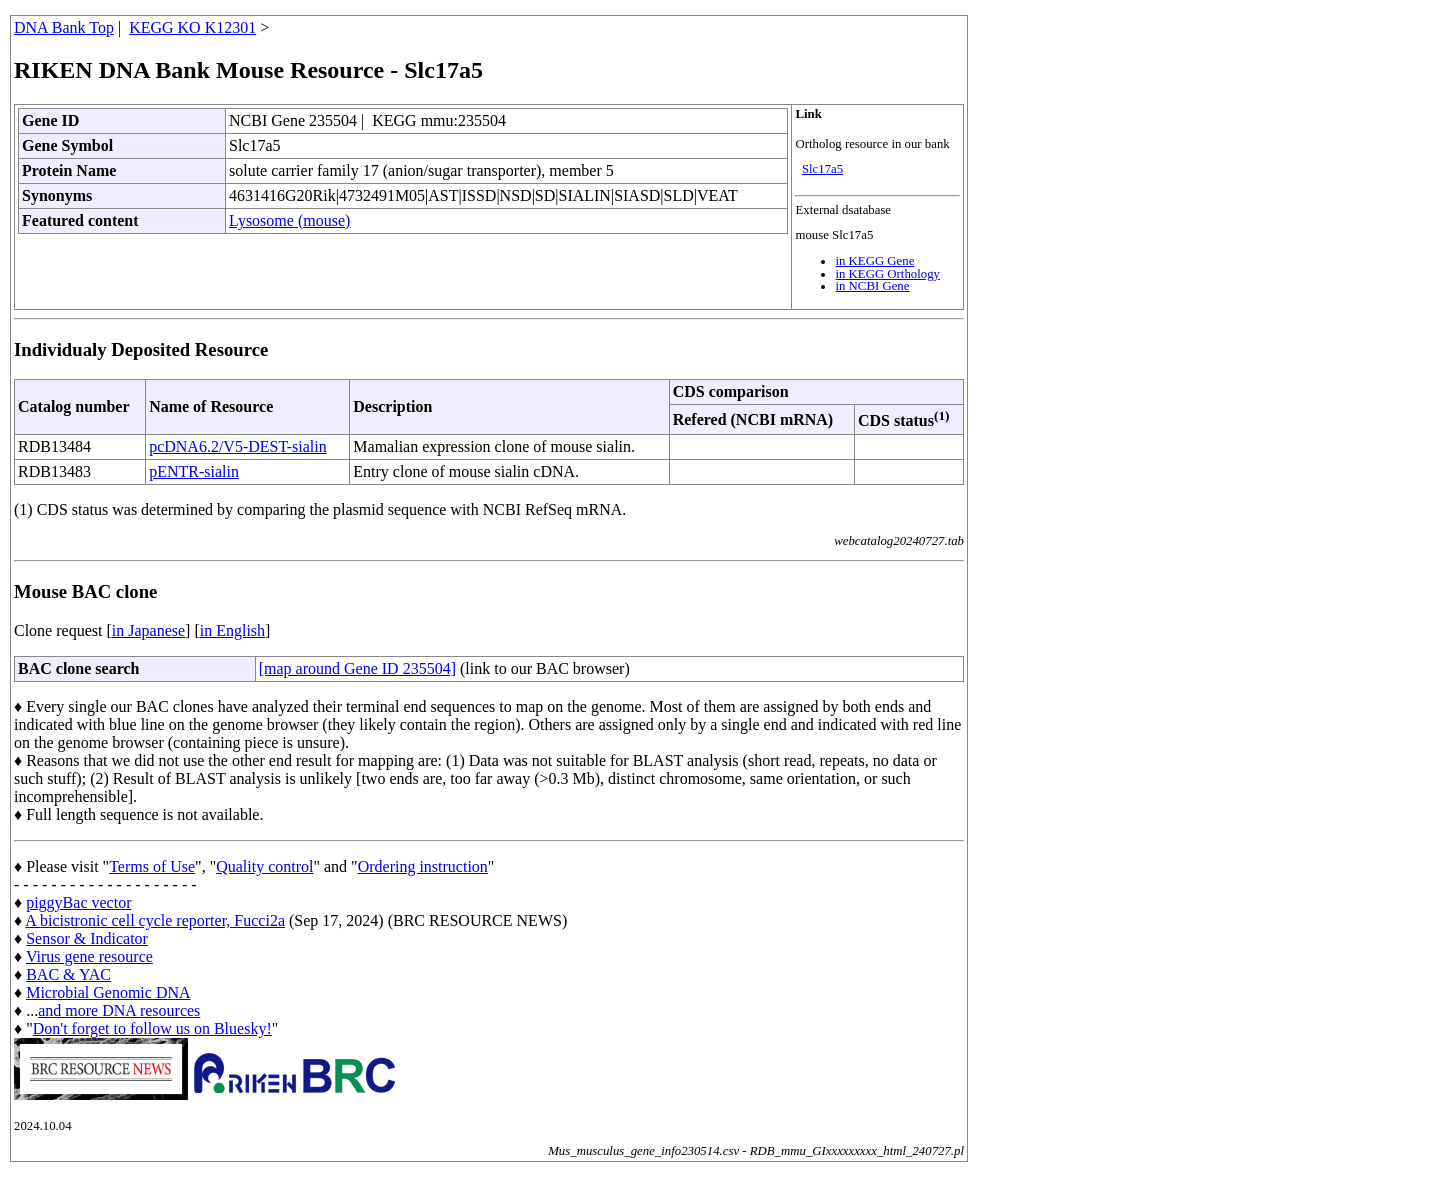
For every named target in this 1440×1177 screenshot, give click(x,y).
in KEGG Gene (874, 261)
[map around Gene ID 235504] (357, 668)
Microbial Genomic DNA (108, 992)
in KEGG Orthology (887, 274)
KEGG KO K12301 (192, 27)
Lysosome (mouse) (289, 220)
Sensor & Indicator (87, 938)
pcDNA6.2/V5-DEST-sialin (238, 446)
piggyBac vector (78, 902)
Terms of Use (152, 866)
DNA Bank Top (64, 27)
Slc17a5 (822, 169)
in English (232, 630)
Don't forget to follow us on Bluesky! (152, 1028)
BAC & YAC (68, 974)
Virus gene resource (89, 956)
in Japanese (148, 630)
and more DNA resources (119, 1010)
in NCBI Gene (872, 286)
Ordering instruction (423, 866)
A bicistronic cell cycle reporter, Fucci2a (155, 920)
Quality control (264, 866)
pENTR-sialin (194, 471)
